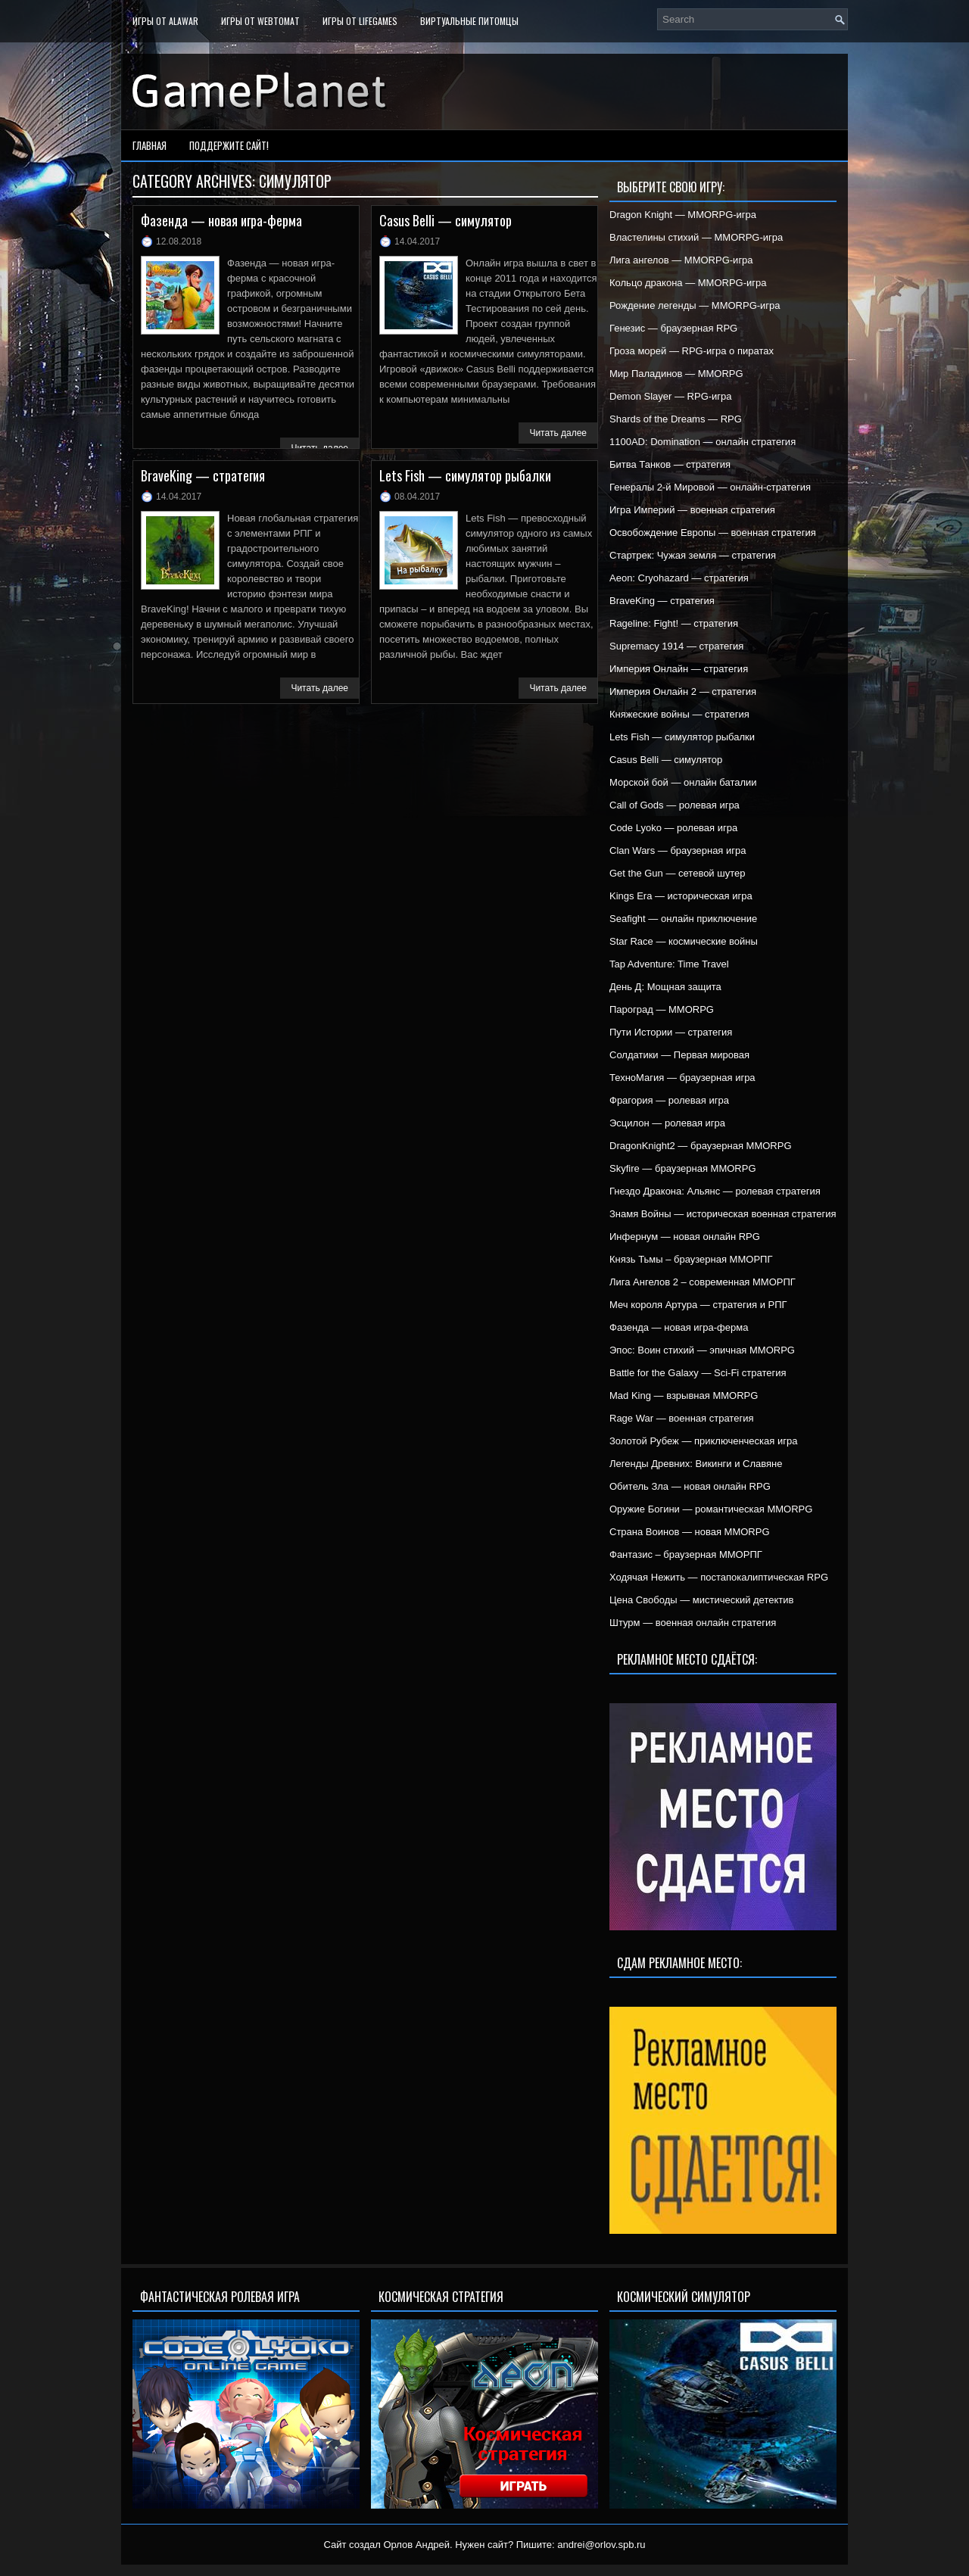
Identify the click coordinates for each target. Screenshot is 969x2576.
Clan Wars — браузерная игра (677, 850)
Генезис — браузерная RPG (673, 328)
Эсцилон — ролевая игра (667, 1123)
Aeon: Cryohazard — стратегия (679, 578)
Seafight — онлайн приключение (683, 918)
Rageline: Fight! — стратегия (673, 623)
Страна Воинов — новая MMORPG (689, 1531)
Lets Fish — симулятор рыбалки (465, 475)
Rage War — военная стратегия (681, 1418)
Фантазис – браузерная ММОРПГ (685, 1554)
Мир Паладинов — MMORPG (676, 373)
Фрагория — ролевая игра (669, 1100)
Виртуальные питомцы (469, 20)
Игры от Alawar (165, 20)
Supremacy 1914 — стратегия (676, 646)
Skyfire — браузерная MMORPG (682, 1168)
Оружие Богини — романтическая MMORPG (710, 1509)
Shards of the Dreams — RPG (675, 419)
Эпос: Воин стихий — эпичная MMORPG (702, 1350)
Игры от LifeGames (359, 20)
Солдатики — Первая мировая (679, 1055)
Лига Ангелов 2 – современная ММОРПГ (702, 1282)
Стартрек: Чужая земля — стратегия (692, 555)
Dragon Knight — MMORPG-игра (682, 214)
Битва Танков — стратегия (670, 464)
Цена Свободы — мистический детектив (701, 1600)
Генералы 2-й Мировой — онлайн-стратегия (710, 487)
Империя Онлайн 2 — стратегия (682, 691)
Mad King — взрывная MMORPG (683, 1395)
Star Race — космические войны (683, 941)
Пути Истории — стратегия (670, 1032)
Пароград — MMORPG (661, 1009)
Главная (149, 145)
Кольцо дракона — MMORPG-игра (688, 282)
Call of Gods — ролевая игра (674, 805)
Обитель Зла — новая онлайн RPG (690, 1486)
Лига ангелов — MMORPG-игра (681, 260)
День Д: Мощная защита (665, 986)
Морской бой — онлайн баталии (683, 782)
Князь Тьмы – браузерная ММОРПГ (690, 1259)
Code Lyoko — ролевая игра (673, 827)
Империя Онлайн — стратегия (678, 668)
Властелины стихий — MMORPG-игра (696, 237)
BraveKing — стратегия (203, 475)
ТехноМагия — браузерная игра (682, 1077)
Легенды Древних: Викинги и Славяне (695, 1463)
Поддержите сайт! (229, 145)
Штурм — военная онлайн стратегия (692, 1622)
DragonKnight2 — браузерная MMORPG (700, 1145)
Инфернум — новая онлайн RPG (684, 1236)
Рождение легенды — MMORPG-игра (694, 305)
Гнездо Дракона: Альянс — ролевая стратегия (715, 1191)
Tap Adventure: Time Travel (669, 964)
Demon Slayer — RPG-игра (670, 396)
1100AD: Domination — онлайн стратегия (702, 441)
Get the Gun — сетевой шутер (677, 873)
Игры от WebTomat (260, 20)
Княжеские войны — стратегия (679, 714)
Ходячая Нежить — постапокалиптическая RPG (718, 1577)
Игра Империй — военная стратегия (692, 510)
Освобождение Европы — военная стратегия (712, 532)
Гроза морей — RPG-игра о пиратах (691, 351)
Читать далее (558, 433)
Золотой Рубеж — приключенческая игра (703, 1441)
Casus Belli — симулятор (445, 220)
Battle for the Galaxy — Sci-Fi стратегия (698, 1372)
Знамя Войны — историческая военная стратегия (723, 1213)
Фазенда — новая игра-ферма (221, 220)
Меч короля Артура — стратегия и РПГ (698, 1304)
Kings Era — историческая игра (680, 896)
